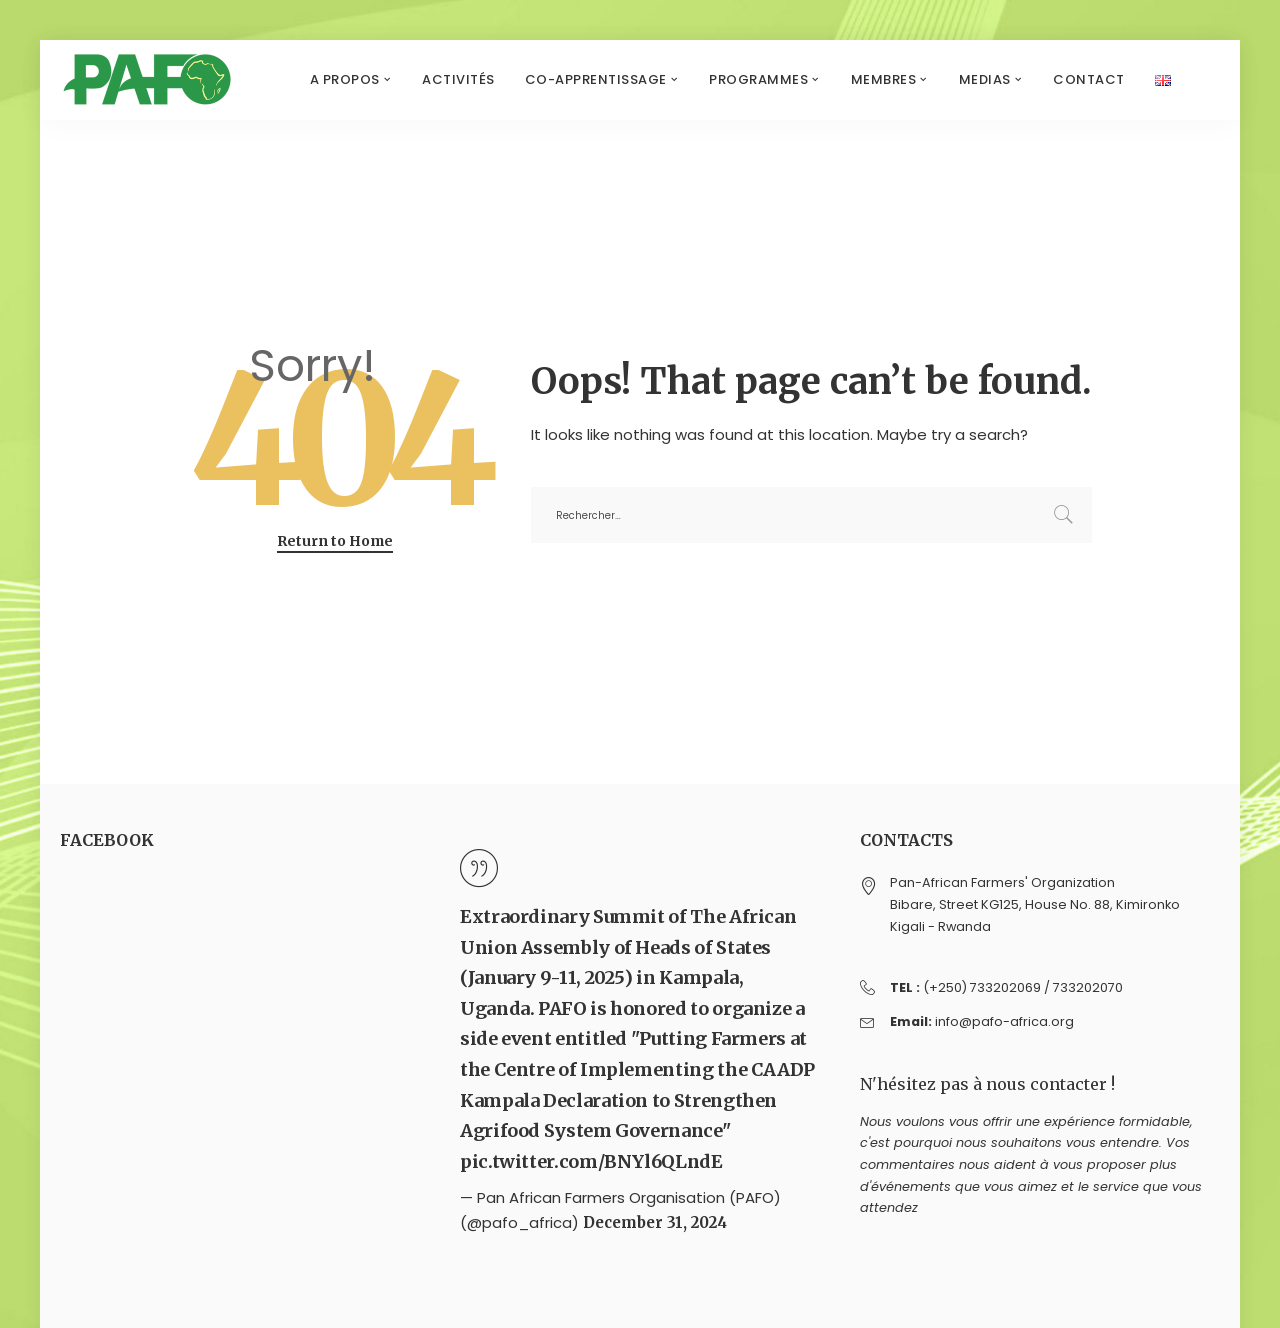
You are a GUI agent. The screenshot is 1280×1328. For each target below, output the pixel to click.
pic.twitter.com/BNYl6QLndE (591, 1161)
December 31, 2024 (655, 1222)
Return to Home (335, 541)
